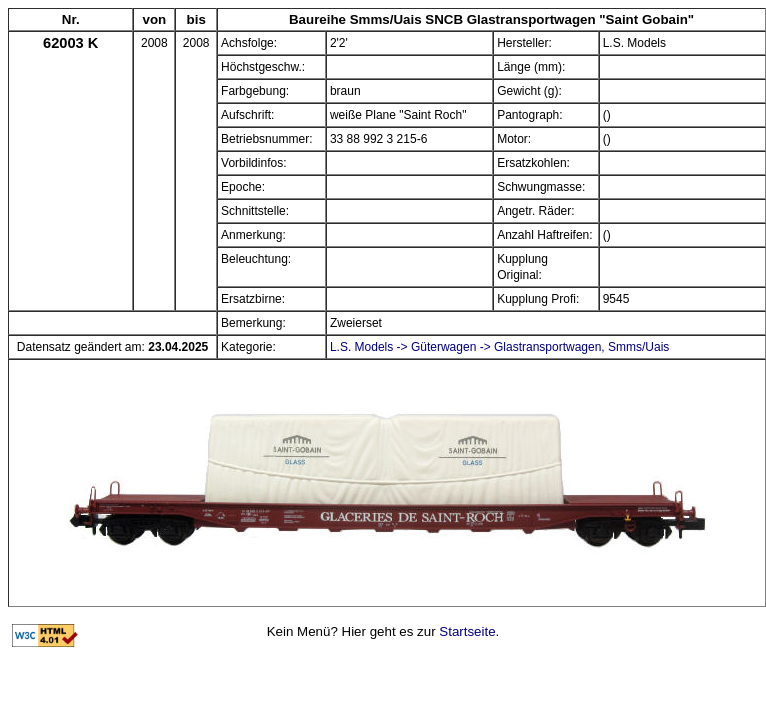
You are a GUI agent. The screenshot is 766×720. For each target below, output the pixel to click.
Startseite (467, 631)
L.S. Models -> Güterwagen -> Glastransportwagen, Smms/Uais (499, 347)
